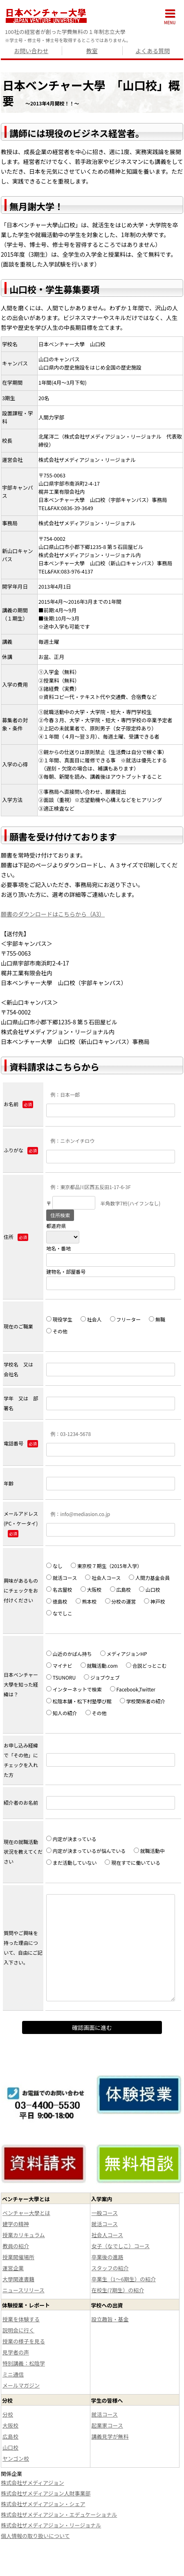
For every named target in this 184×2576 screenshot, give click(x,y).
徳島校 (56, 1601)
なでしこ (59, 1613)
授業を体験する (21, 2319)
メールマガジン (21, 2385)
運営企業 (13, 2268)
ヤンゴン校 (15, 2458)
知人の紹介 (61, 1712)
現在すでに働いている (132, 1862)
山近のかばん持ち (69, 1653)
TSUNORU (61, 1677)
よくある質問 (152, 51)
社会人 (91, 1319)
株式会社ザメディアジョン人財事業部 (46, 2493)
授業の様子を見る (23, 2341)
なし (54, 1565)
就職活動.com (99, 1665)
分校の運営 (120, 1601)
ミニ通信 (13, 2374)
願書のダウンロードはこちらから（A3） (53, 914)
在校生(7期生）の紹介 (118, 2290)
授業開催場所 (18, 2257)
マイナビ (59, 1665)
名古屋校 (59, 1589)
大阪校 (91, 1589)
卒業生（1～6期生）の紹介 (124, 2279)
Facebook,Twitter (132, 1689)
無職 (157, 1319)
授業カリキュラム (23, 2235)
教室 (92, 51)
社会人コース (103, 1577)
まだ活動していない (71, 1862)
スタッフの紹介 (110, 2268)
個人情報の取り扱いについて (35, 2536)
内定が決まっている (71, 1838)
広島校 (120, 1589)
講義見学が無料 (110, 2436)
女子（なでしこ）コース (121, 2246)
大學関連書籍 (18, 2279)
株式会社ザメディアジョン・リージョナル (51, 2525)
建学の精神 (15, 2224)
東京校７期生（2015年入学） (106, 1565)
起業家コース (107, 2425)
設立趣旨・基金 (110, 2319)
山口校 (149, 1589)
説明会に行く (18, 2330)
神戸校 (154, 1601)
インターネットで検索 (74, 1689)
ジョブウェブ (102, 1677)
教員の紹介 (15, 2246)
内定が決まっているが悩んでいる (86, 1850)
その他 (56, 1331)
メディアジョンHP (123, 1653)
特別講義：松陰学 (23, 2363)
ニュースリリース (23, 2290)
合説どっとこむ (146, 1665)
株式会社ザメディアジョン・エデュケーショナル (59, 2514)
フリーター (125, 1319)
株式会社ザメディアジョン (32, 2482)
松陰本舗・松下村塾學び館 (79, 1701)
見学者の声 (15, 2352)
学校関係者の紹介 (143, 1701)
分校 (7, 2414)
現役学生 (59, 1319)
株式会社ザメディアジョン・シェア (43, 2504)
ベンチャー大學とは (26, 2213)
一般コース (105, 2213)
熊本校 (86, 1601)
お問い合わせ (31, 51)
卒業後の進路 (107, 2257)
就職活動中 (152, 1850)
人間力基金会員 (149, 1577)
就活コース (61, 1577)
